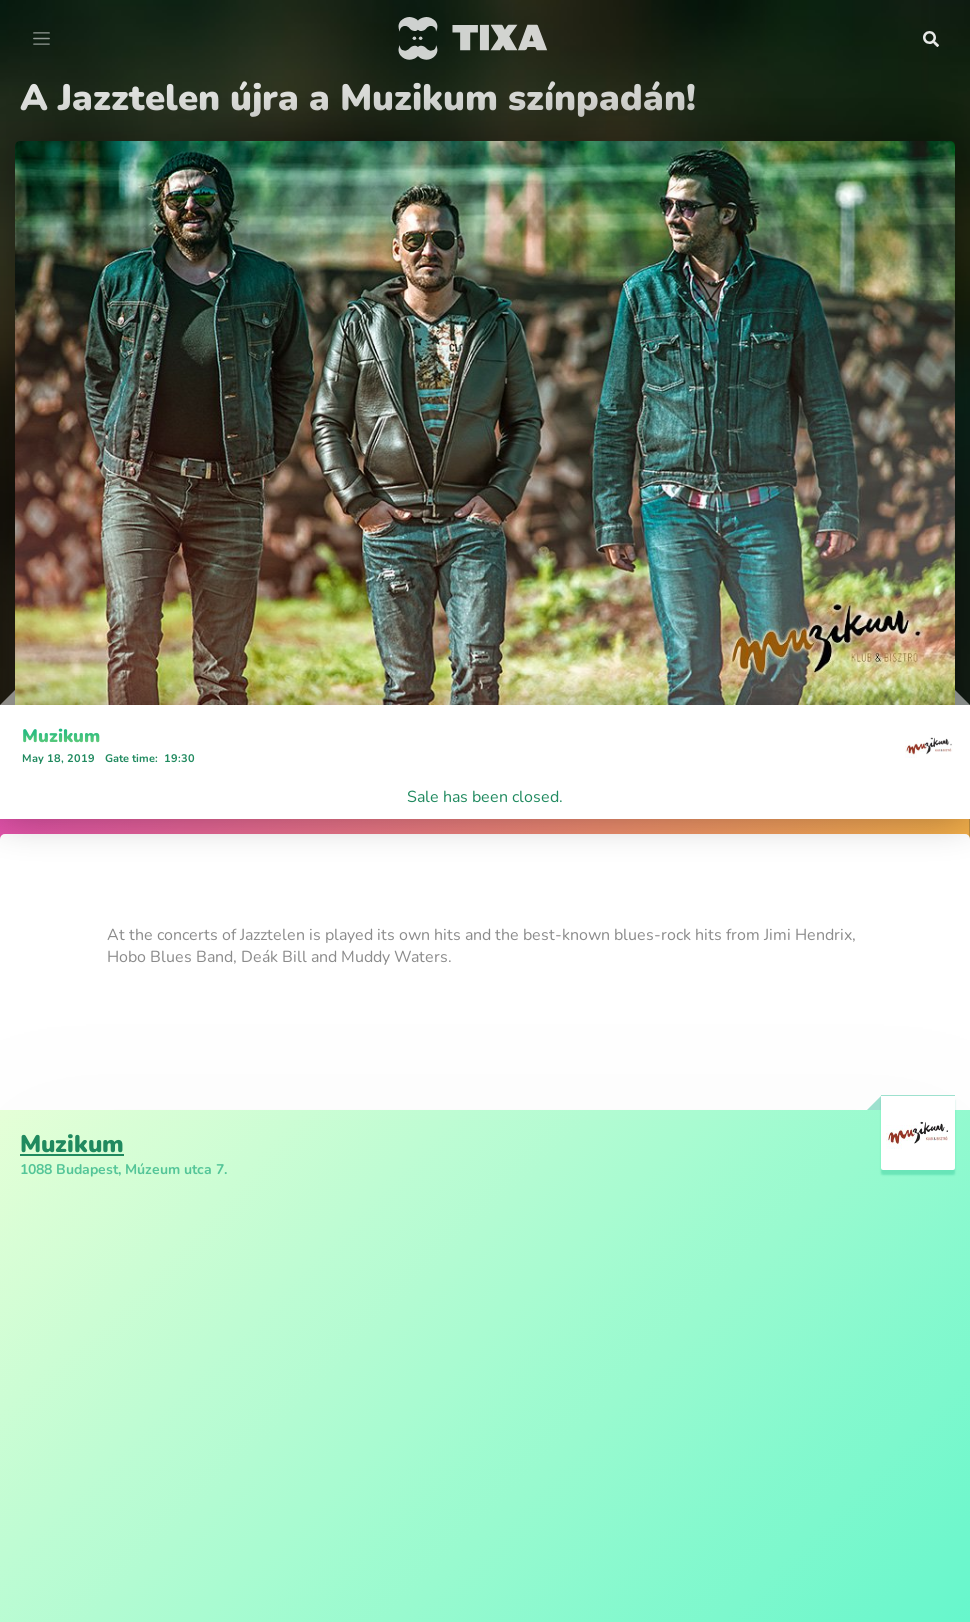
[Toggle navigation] (41, 39)
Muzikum (61, 736)
